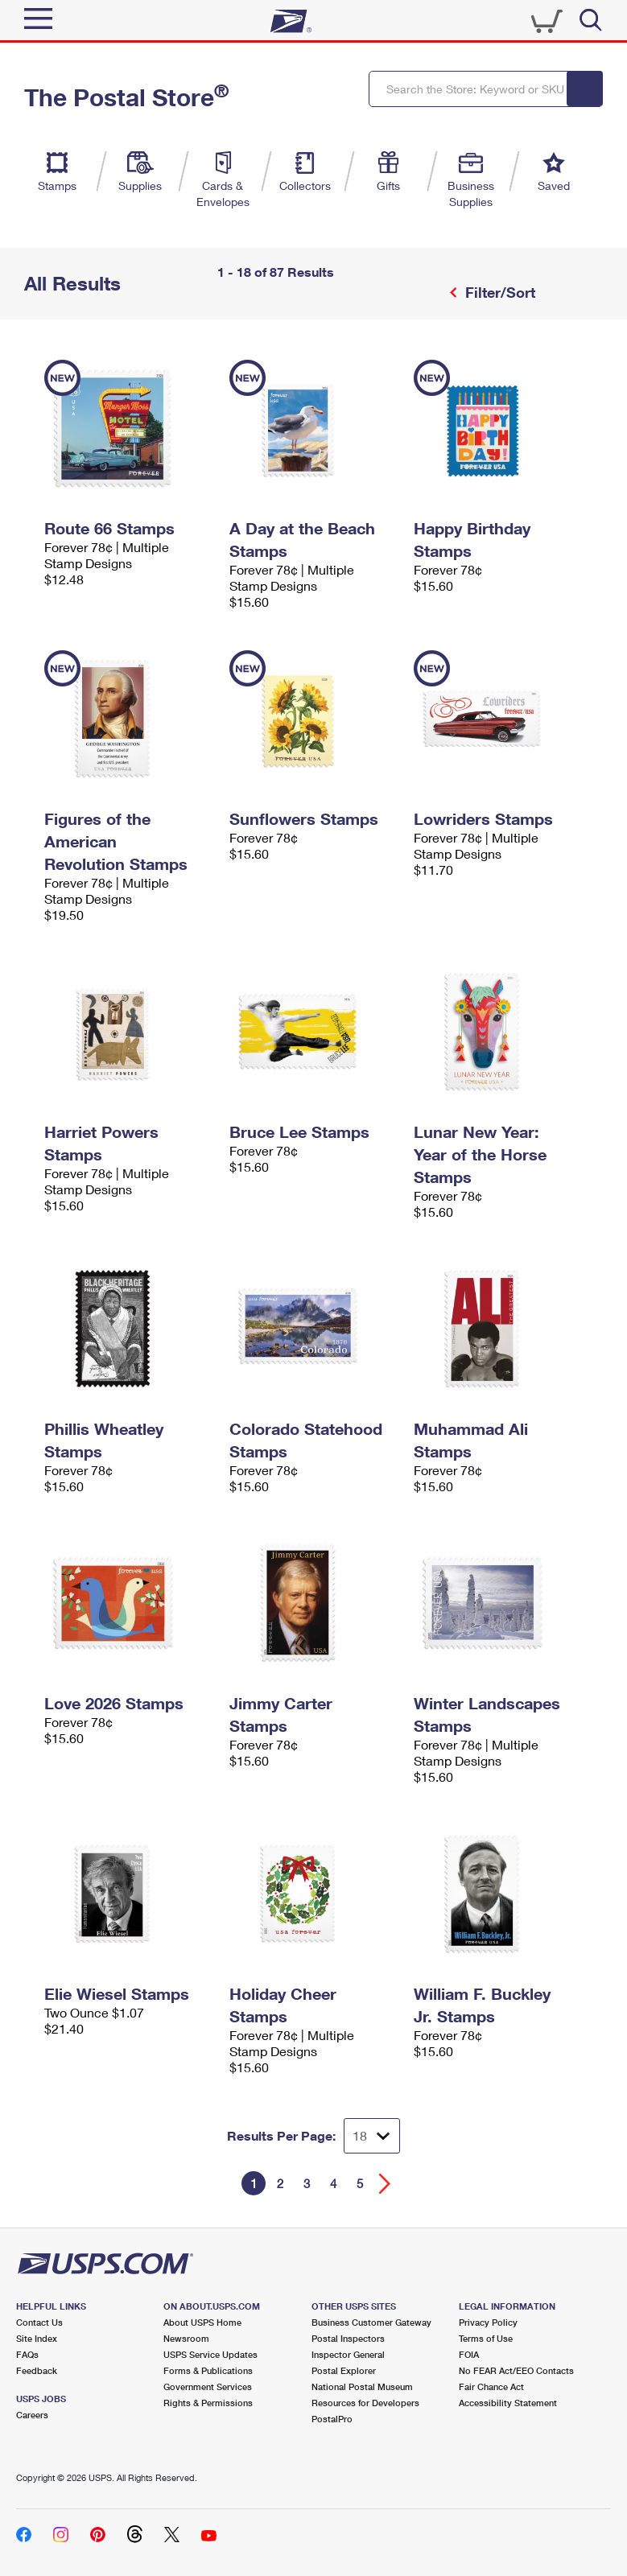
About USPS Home (202, 2322)
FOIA (469, 2354)
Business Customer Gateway (371, 2322)
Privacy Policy (488, 2322)
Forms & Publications (208, 2370)
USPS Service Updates (210, 2354)
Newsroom (186, 2338)
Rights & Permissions (208, 2402)
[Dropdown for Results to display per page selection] (372, 2136)
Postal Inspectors (348, 2338)
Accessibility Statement (508, 2402)
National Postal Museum (362, 2386)
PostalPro (332, 2418)
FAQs (27, 2354)
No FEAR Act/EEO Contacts (516, 2370)
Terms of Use (486, 2338)
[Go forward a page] (385, 2184)
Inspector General (348, 2354)
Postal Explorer (343, 2370)
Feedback (36, 2370)
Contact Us (39, 2322)
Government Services (207, 2386)
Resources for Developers (365, 2402)
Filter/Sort (498, 292)
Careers (32, 2414)
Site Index (36, 2338)
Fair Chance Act (491, 2386)
